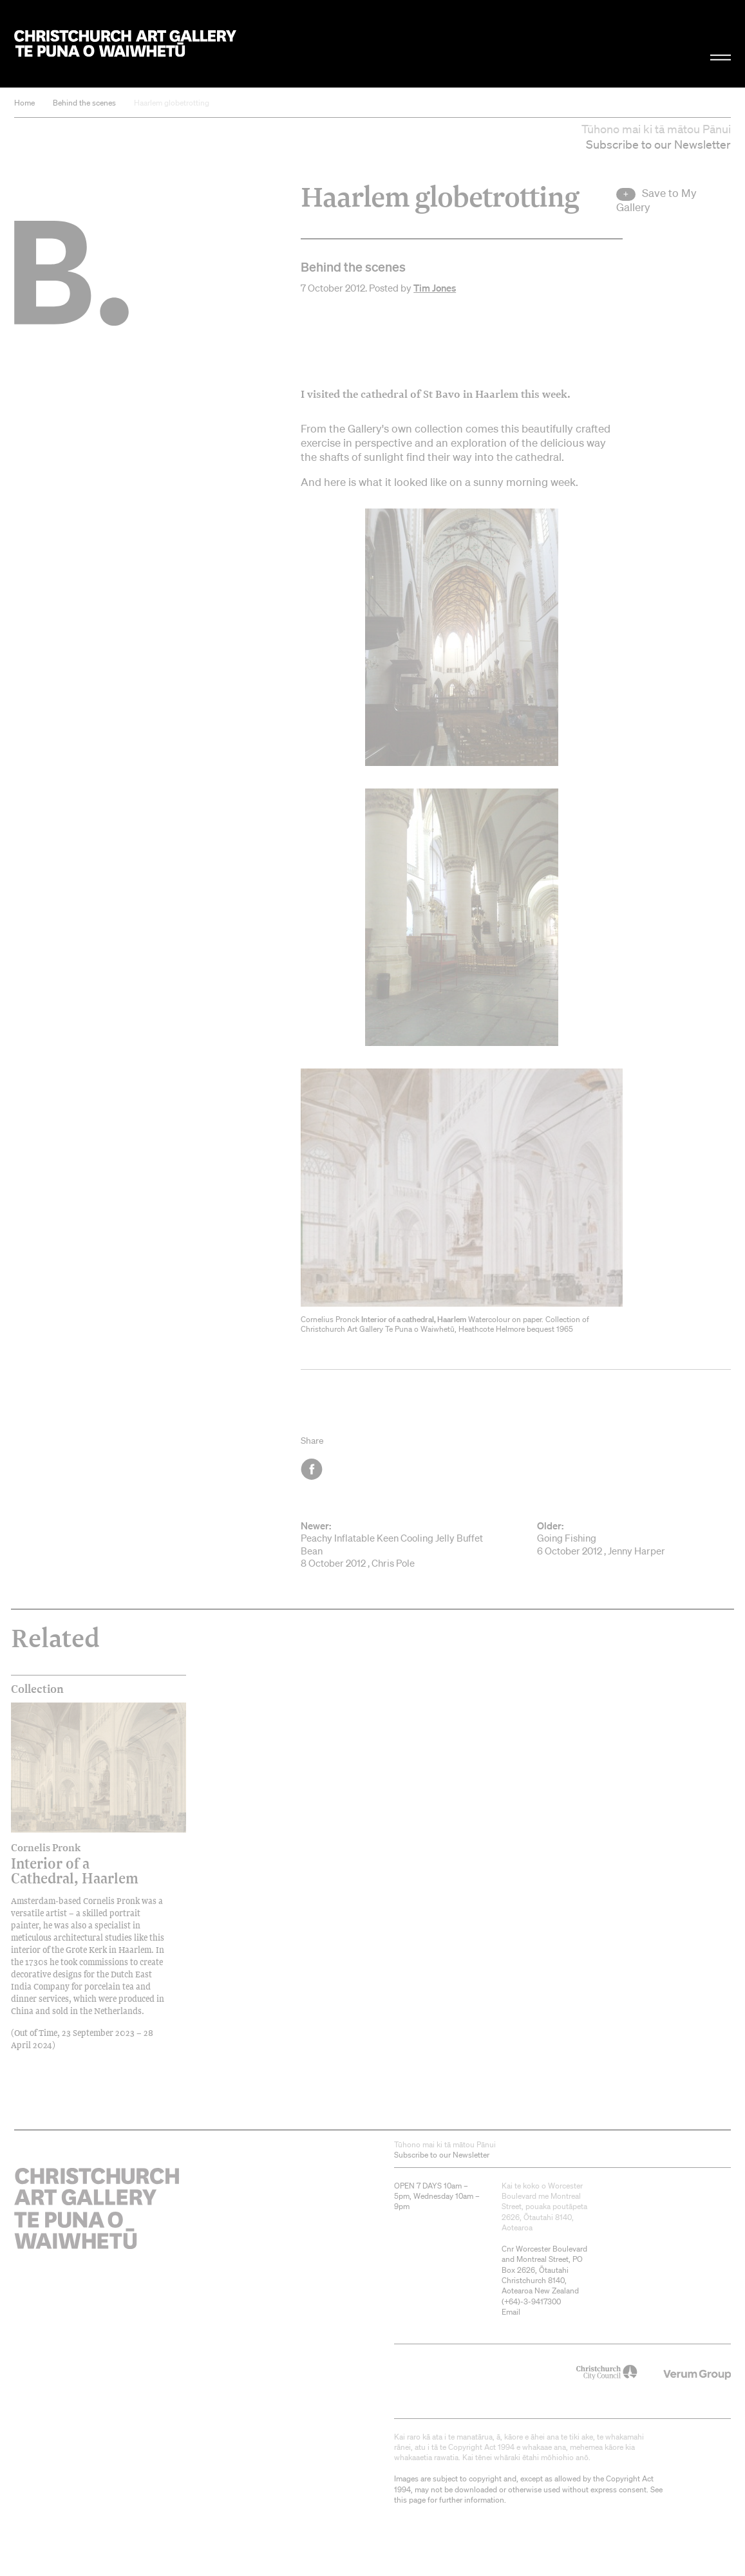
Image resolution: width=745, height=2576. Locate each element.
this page (410, 2499)
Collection (37, 1689)
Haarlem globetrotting (171, 102)
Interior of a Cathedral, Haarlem (77, 1863)
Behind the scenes (84, 102)
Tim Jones (434, 287)
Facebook (313, 1469)
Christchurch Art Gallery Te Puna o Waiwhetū (125, 43)
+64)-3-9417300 (532, 2301)
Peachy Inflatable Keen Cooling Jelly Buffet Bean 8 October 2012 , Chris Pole (397, 1545)
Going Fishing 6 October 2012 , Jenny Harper (633, 1538)
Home (24, 102)
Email (511, 2311)
